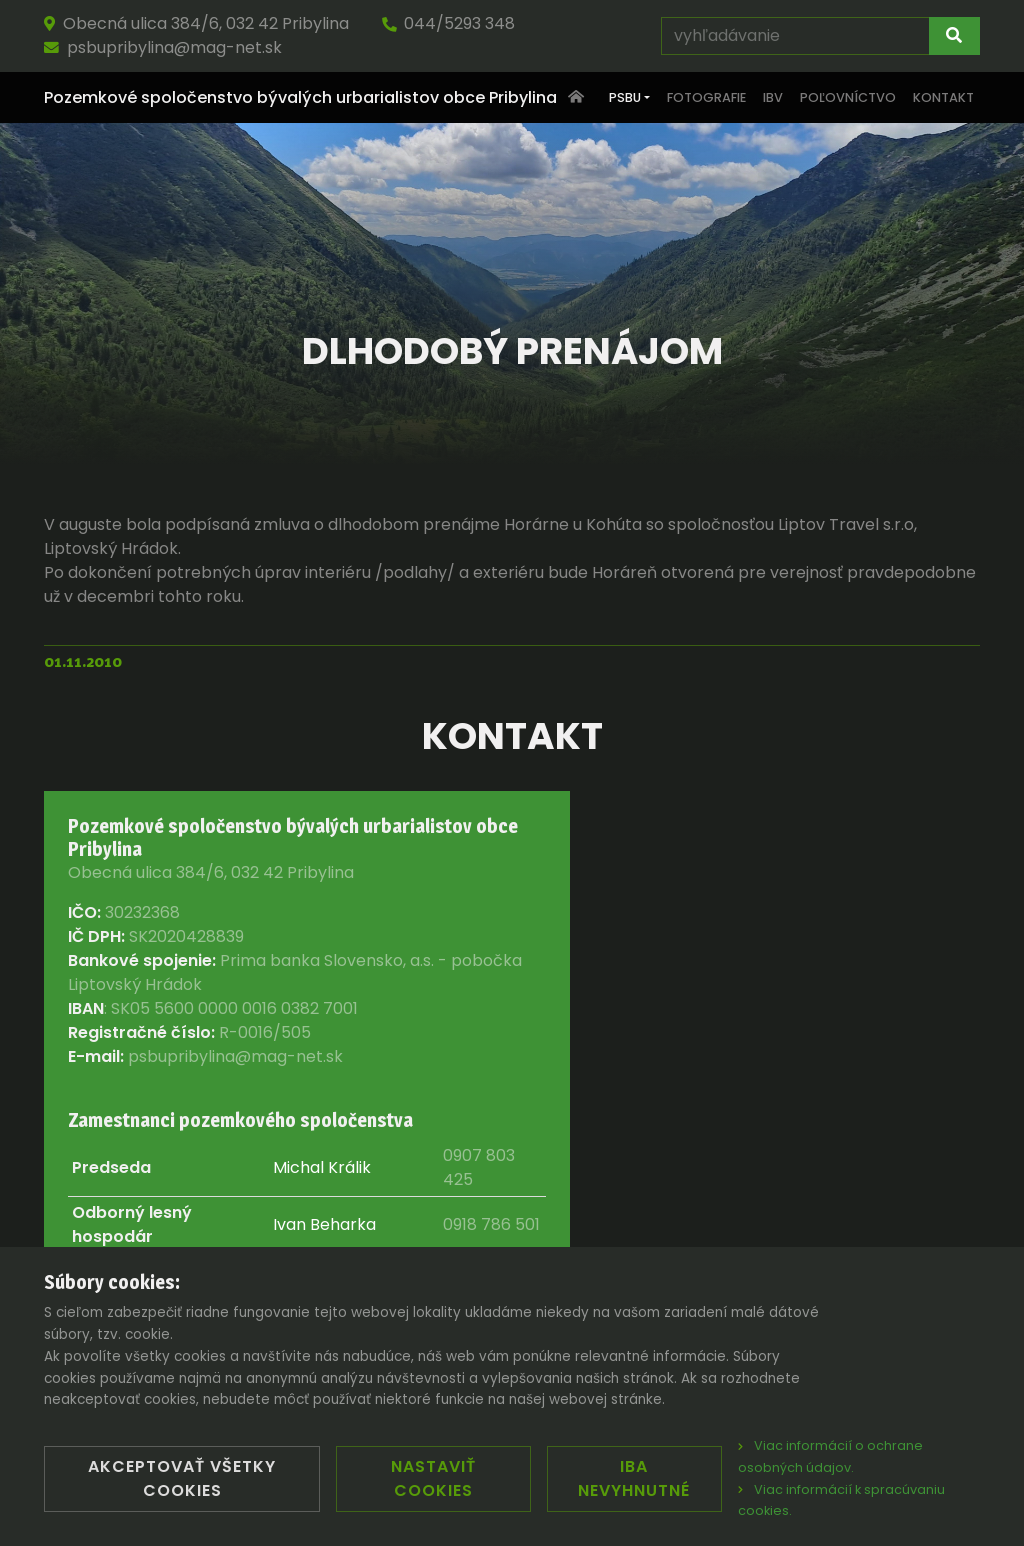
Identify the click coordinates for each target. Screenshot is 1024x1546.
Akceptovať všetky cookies (182, 1478)
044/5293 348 (448, 23)
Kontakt (943, 97)
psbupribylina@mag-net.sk (163, 47)
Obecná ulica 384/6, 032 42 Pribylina (196, 23)
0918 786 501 (491, 1224)
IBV (773, 97)
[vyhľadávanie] (795, 36)
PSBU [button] (625, 97)
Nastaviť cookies (433, 1478)
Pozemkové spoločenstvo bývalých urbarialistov (300, 98)
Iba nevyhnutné (634, 1478)
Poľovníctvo (848, 97)
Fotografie (706, 97)
